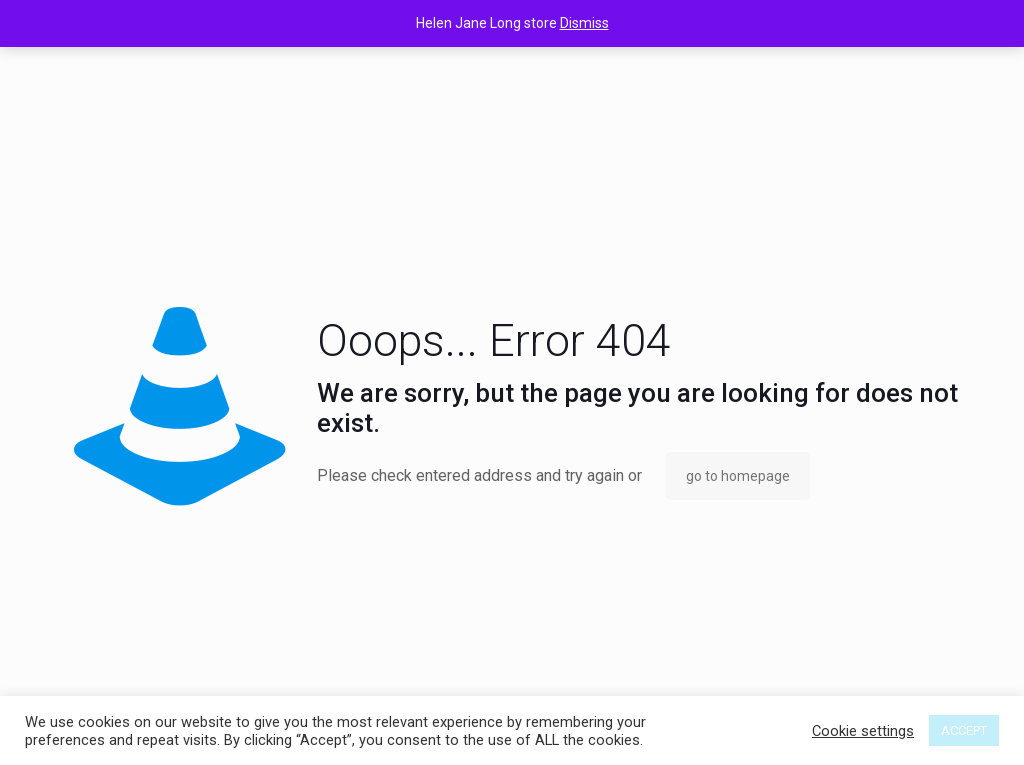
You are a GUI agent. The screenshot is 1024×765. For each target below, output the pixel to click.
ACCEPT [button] (964, 730)
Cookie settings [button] (863, 731)
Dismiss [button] (584, 23)
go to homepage (738, 476)
